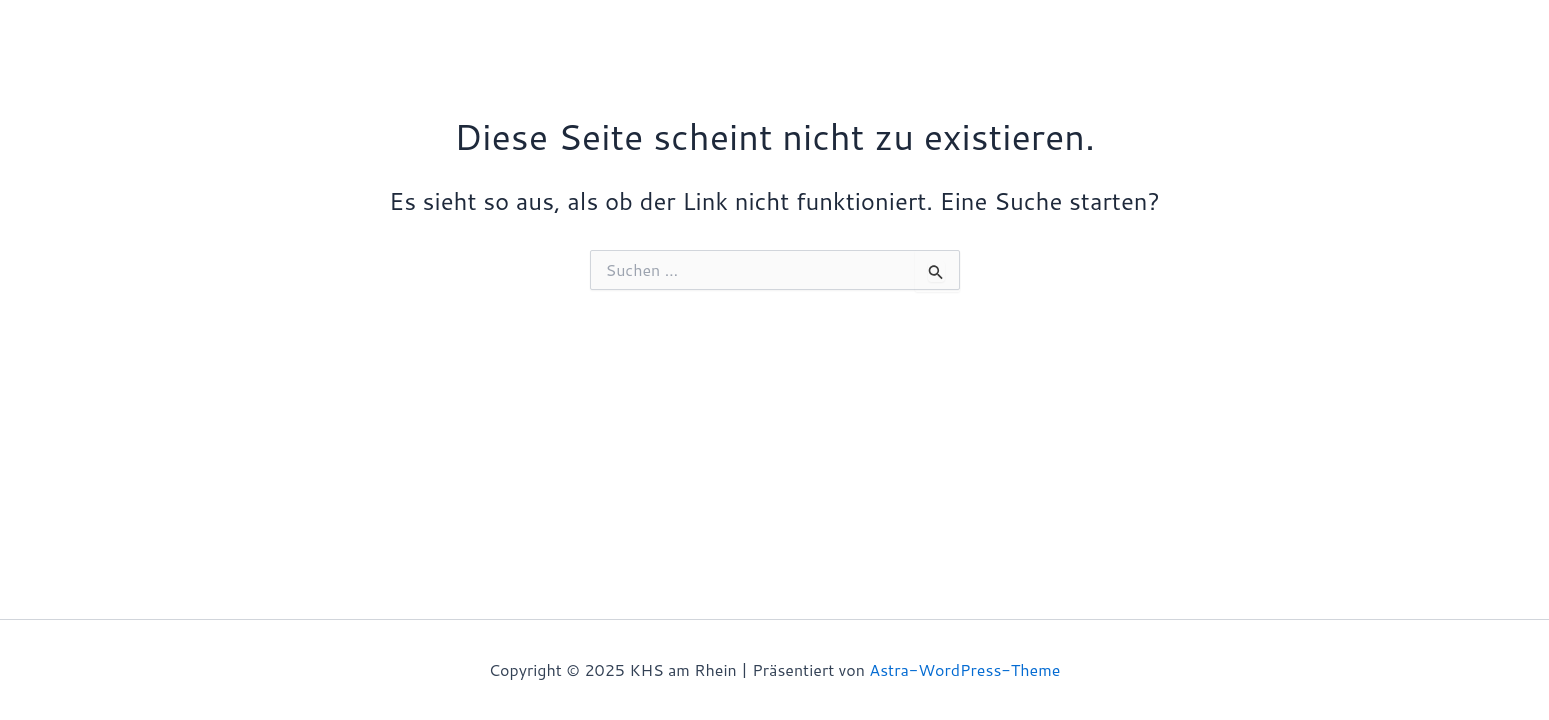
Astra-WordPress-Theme (964, 669)
